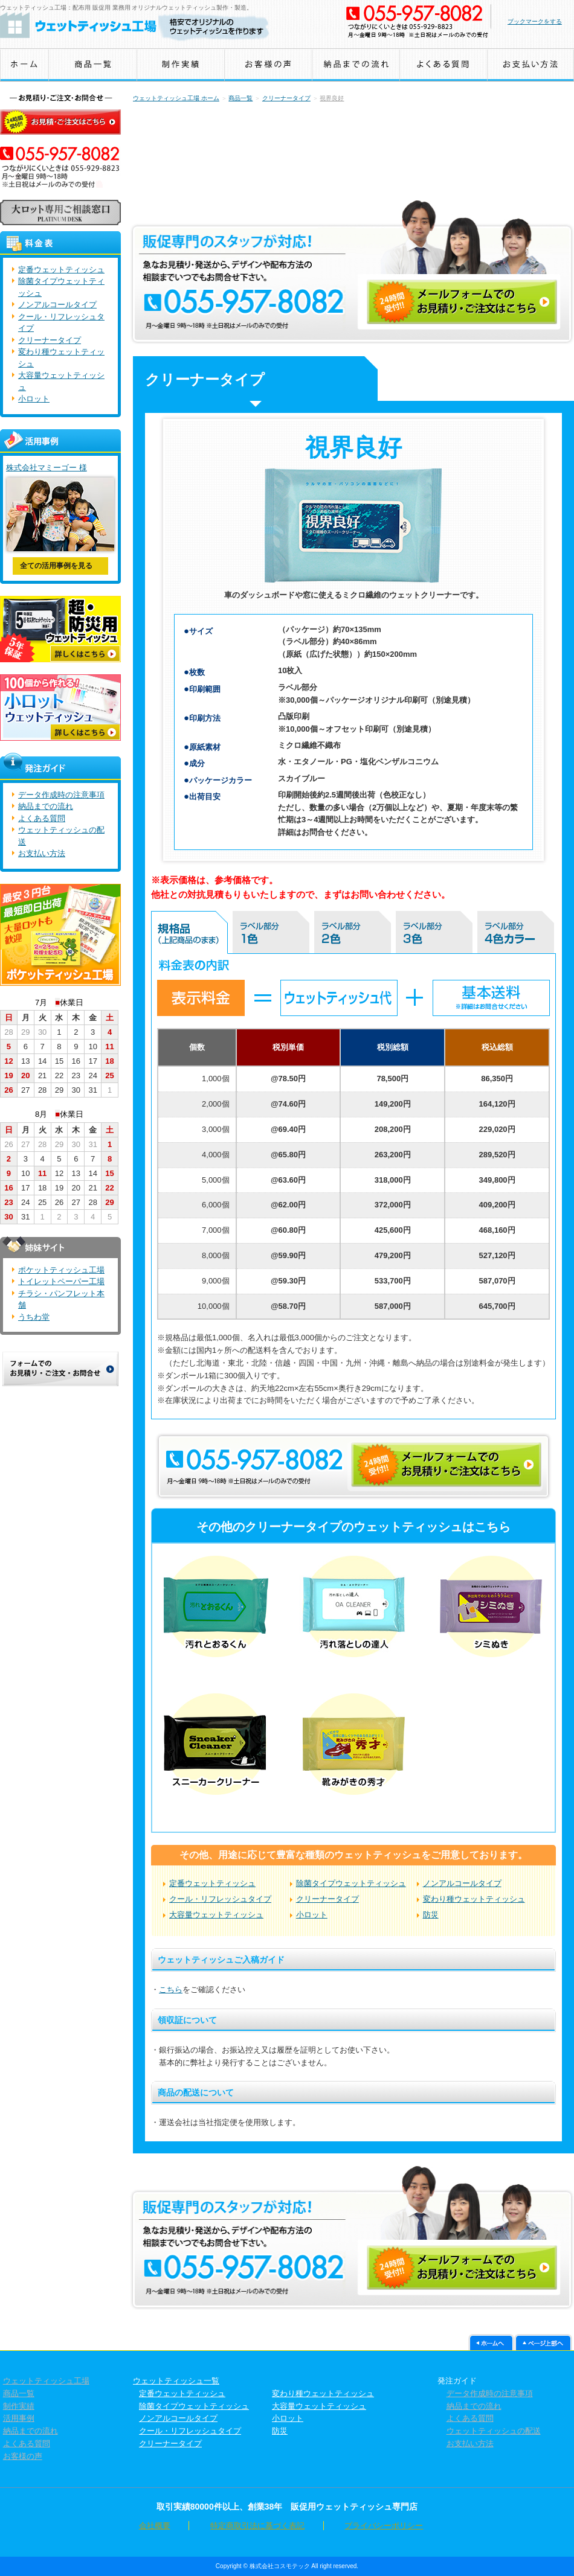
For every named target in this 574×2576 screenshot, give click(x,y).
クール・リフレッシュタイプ (220, 1898)
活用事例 (15, 2418)
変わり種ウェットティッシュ (474, 1898)
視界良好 (332, 98)
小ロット (311, 1914)
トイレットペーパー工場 (61, 1281)
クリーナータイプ (286, 98)
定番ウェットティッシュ (212, 1883)
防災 (431, 1914)
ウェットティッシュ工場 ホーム (176, 98)
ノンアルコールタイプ (462, 1883)
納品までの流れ (45, 806)
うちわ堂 (34, 1317)
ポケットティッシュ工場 (61, 1269)
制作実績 (15, 2406)
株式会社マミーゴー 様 (46, 467)
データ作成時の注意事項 (61, 794)
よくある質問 (41, 818)
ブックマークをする (535, 21)
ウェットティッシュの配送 (490, 2430)
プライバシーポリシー (359, 2525)
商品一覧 (240, 98)
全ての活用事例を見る (56, 565)
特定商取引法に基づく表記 (257, 2525)
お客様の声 (19, 2456)
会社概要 (179, 2525)
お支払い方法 (41, 853)
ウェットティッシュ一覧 (176, 2380)
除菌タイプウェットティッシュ (351, 1883)
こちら (170, 1989)
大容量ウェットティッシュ (216, 1914)
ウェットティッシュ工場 (43, 2380)
